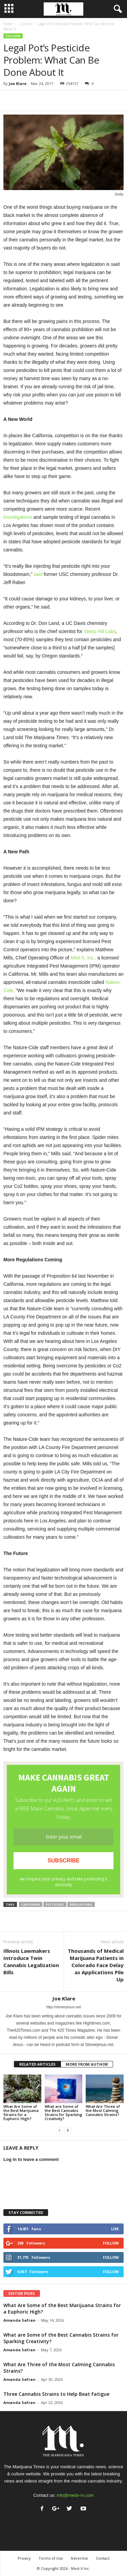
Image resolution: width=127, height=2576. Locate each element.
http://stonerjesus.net (63, 2007)
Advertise (79, 2558)
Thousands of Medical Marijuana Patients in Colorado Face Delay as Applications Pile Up (96, 1965)
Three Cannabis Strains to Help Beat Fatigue (56, 2394)
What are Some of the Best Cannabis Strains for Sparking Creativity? (63, 2112)
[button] (116, 9)
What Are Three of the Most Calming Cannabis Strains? (103, 2110)
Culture (25, 23)
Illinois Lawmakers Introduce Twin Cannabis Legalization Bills (31, 1961)
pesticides (55, 1904)
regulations (81, 1904)
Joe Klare (17, 83)
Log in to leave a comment (31, 2159)
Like (115, 2228)
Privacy (24, 2558)
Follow (111, 2243)
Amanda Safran (19, 2320)
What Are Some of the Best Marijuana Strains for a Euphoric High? (21, 2112)
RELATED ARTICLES (37, 2064)
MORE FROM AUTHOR (87, 2064)
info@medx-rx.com (75, 2495)
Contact (103, 2558)
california (30, 1904)
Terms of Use (51, 2558)
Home (8, 23)
